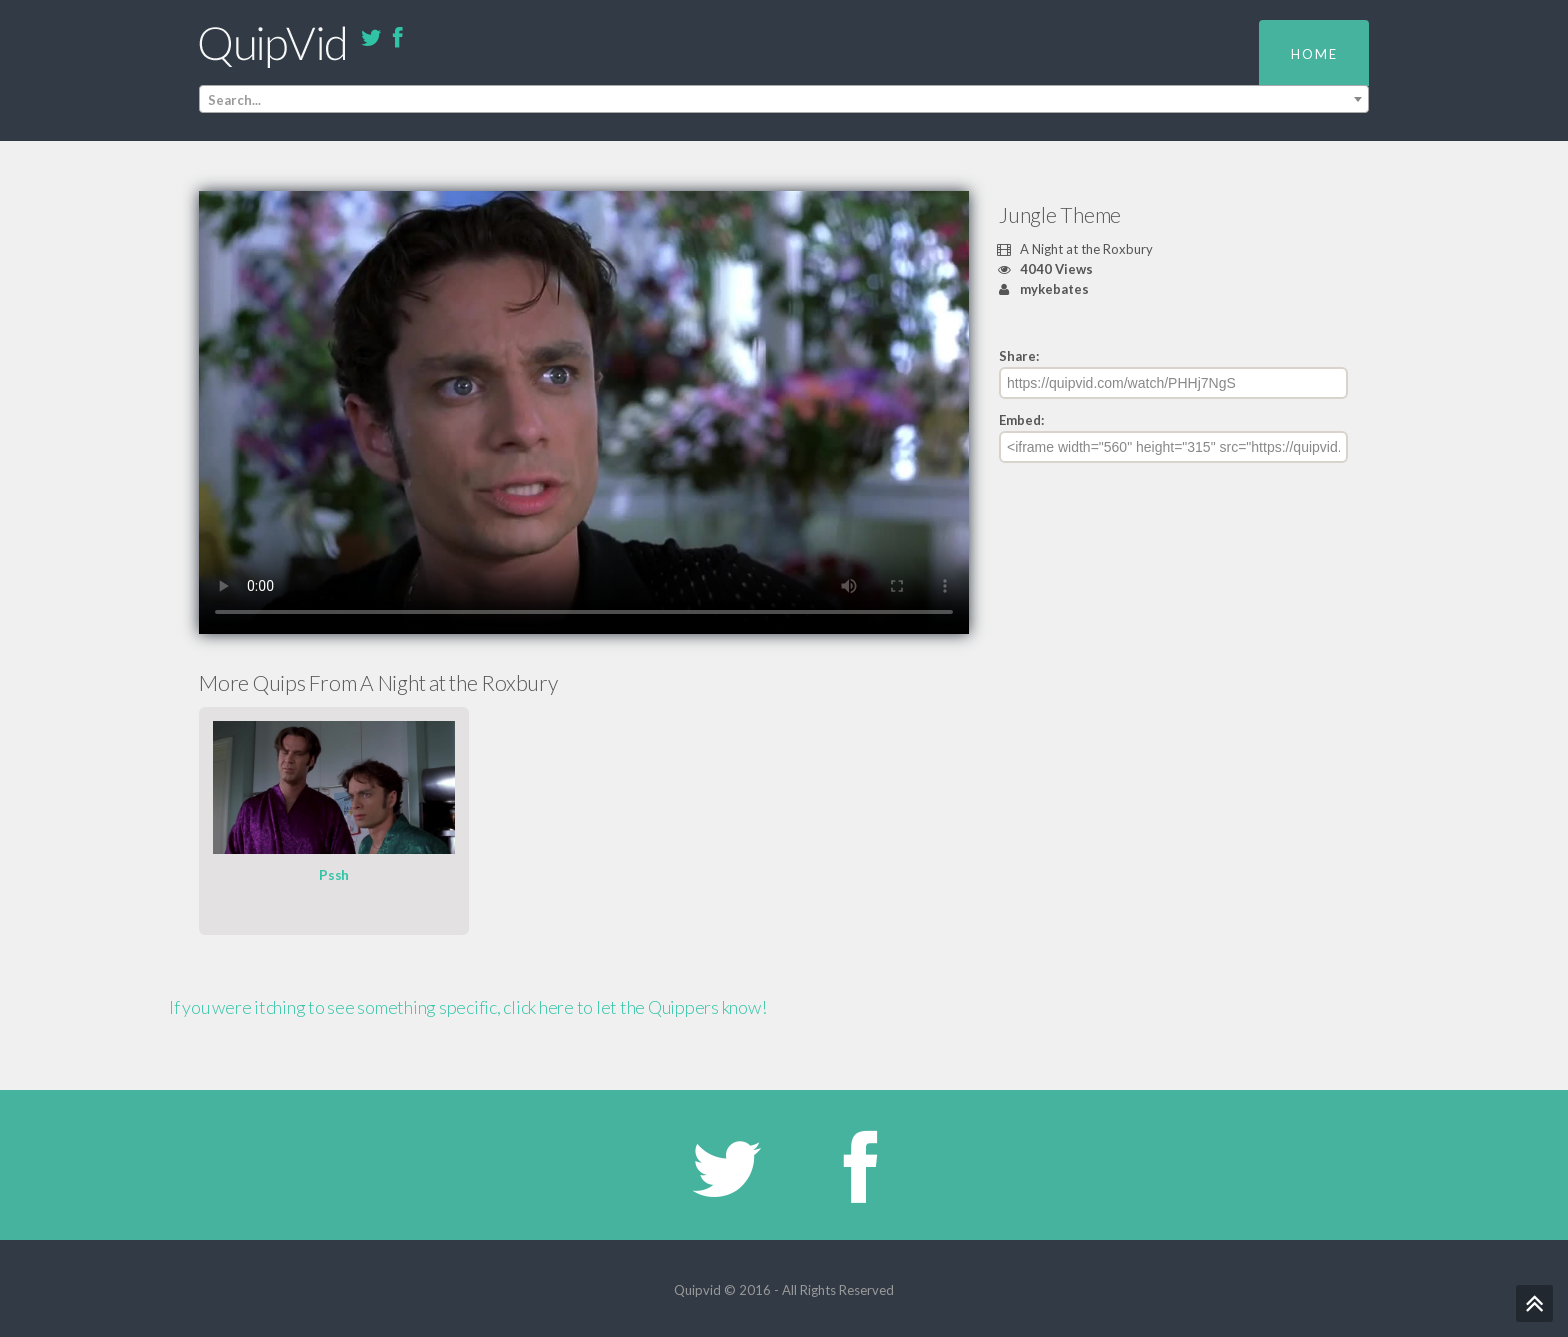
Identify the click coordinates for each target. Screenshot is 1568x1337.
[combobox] (784, 99)
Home (1314, 54)
